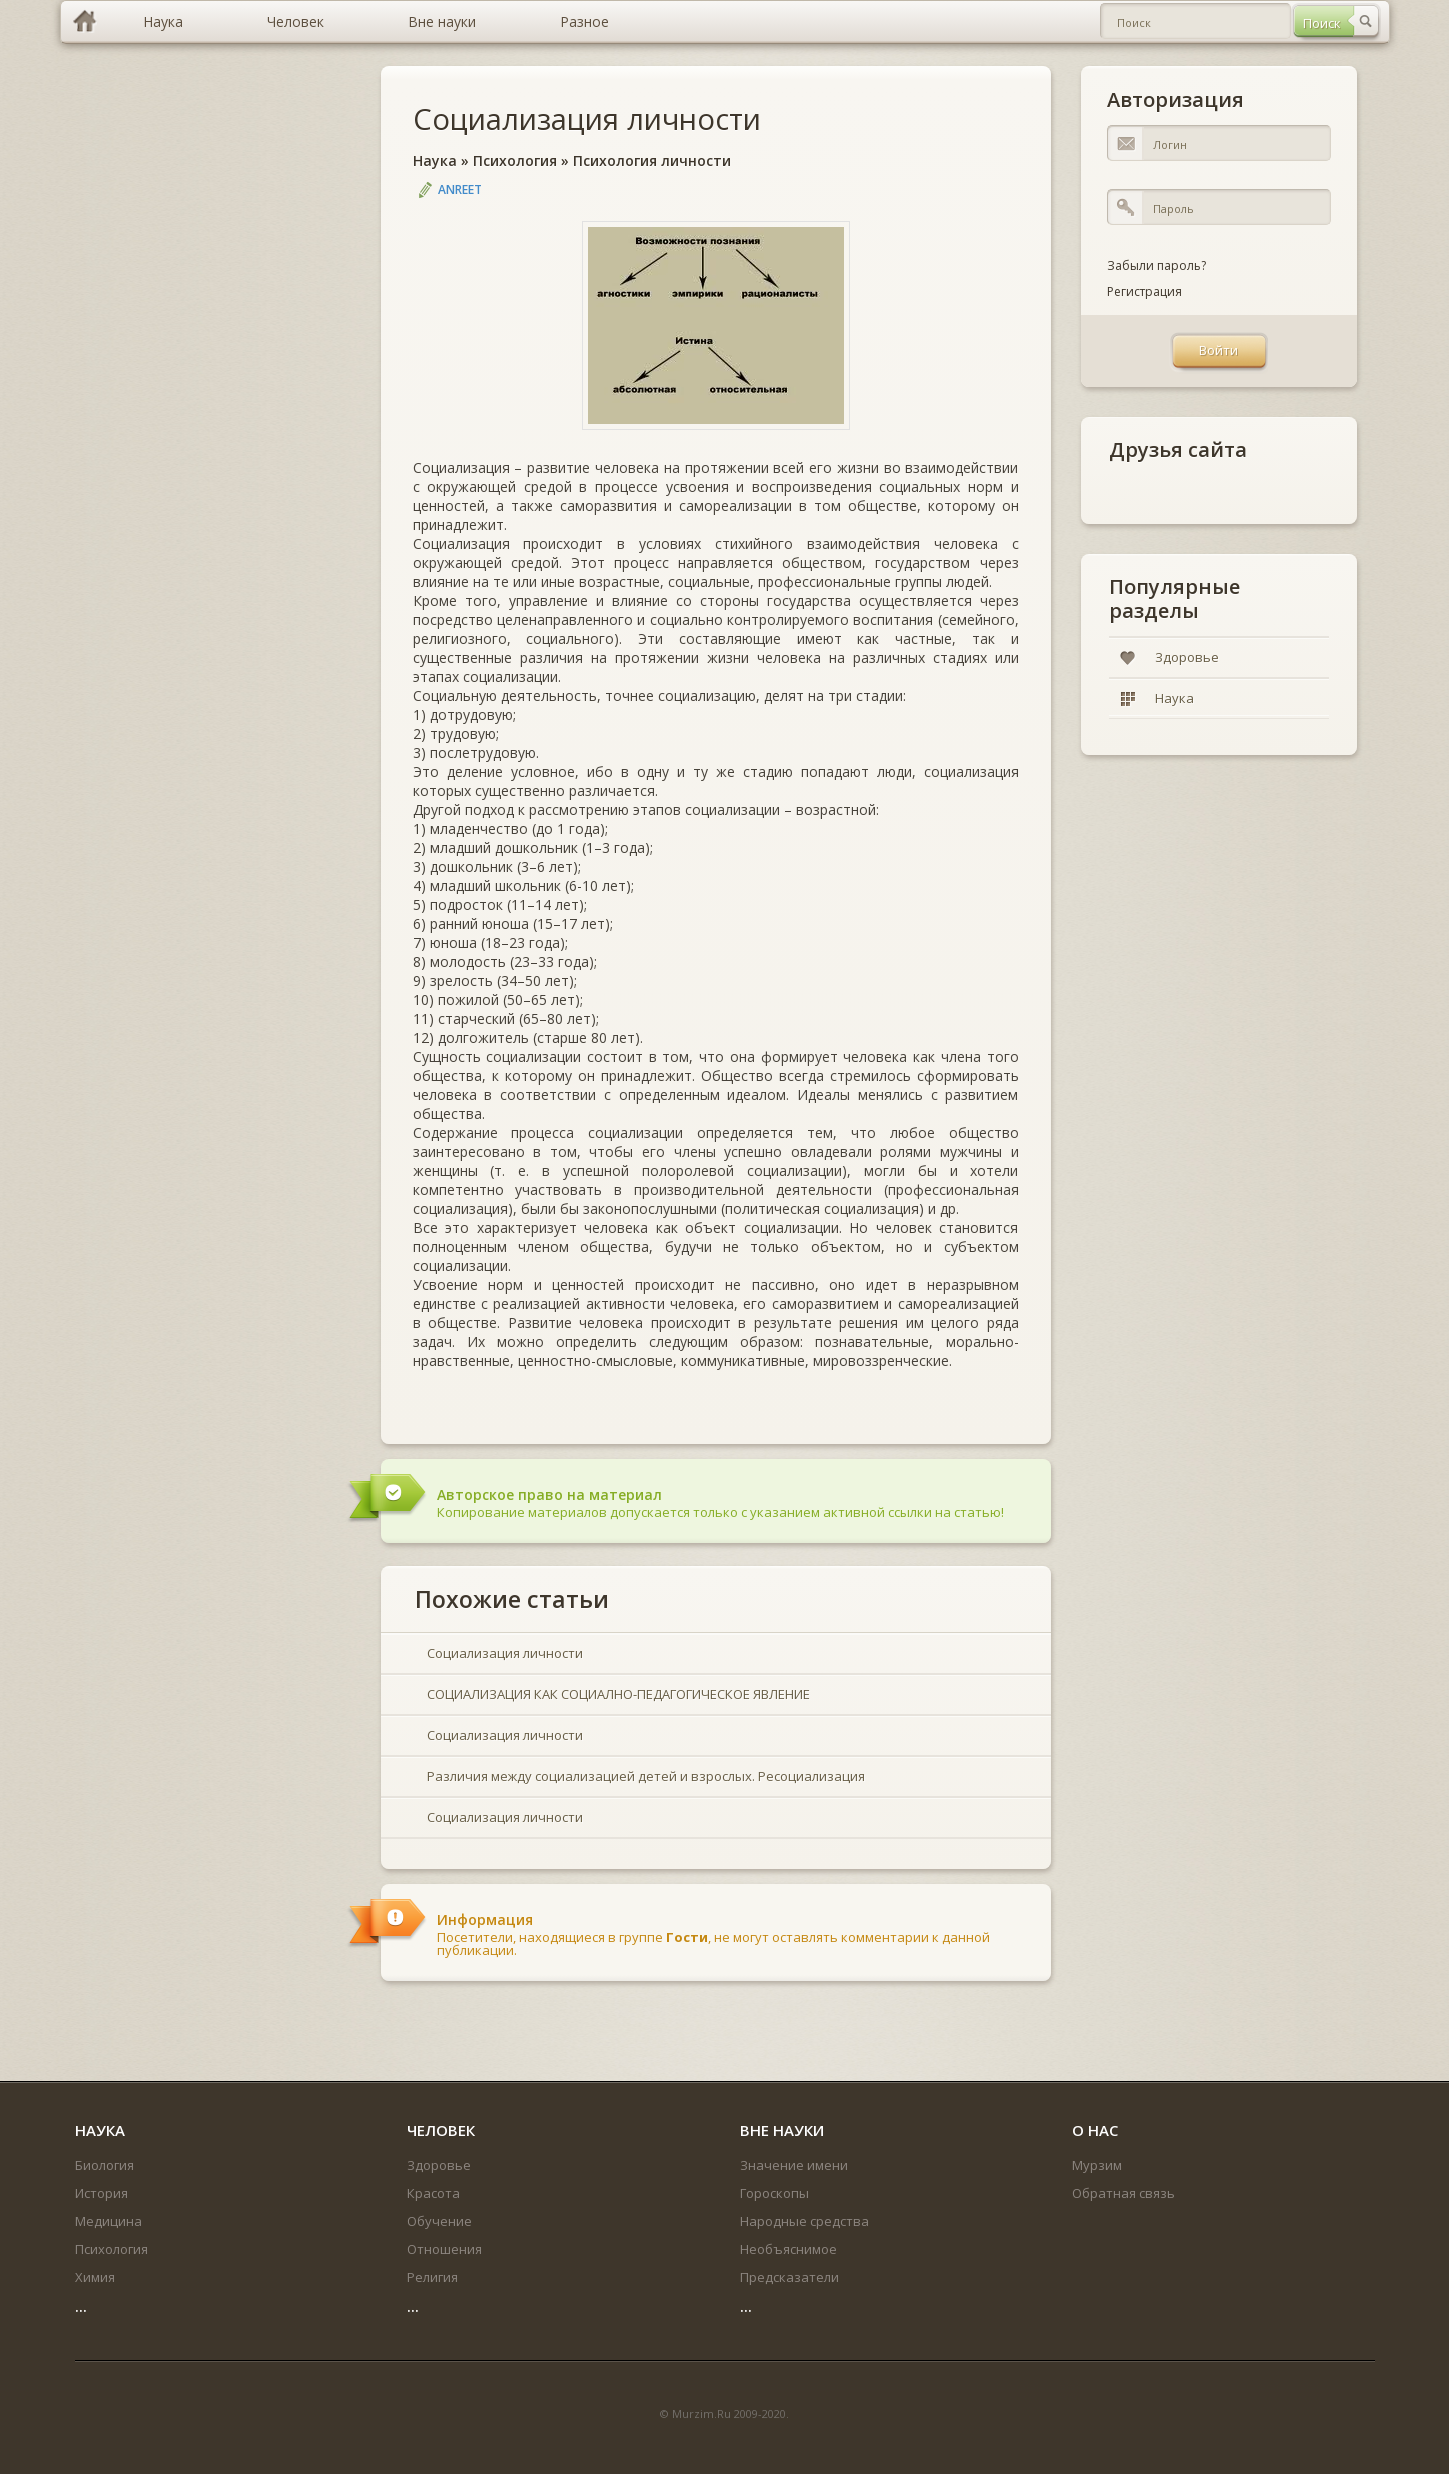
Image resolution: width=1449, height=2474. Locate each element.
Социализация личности (587, 118)
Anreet (460, 189)
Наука (435, 160)
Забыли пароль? (1156, 265)
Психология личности (652, 160)
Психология (515, 160)
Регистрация (1144, 291)
